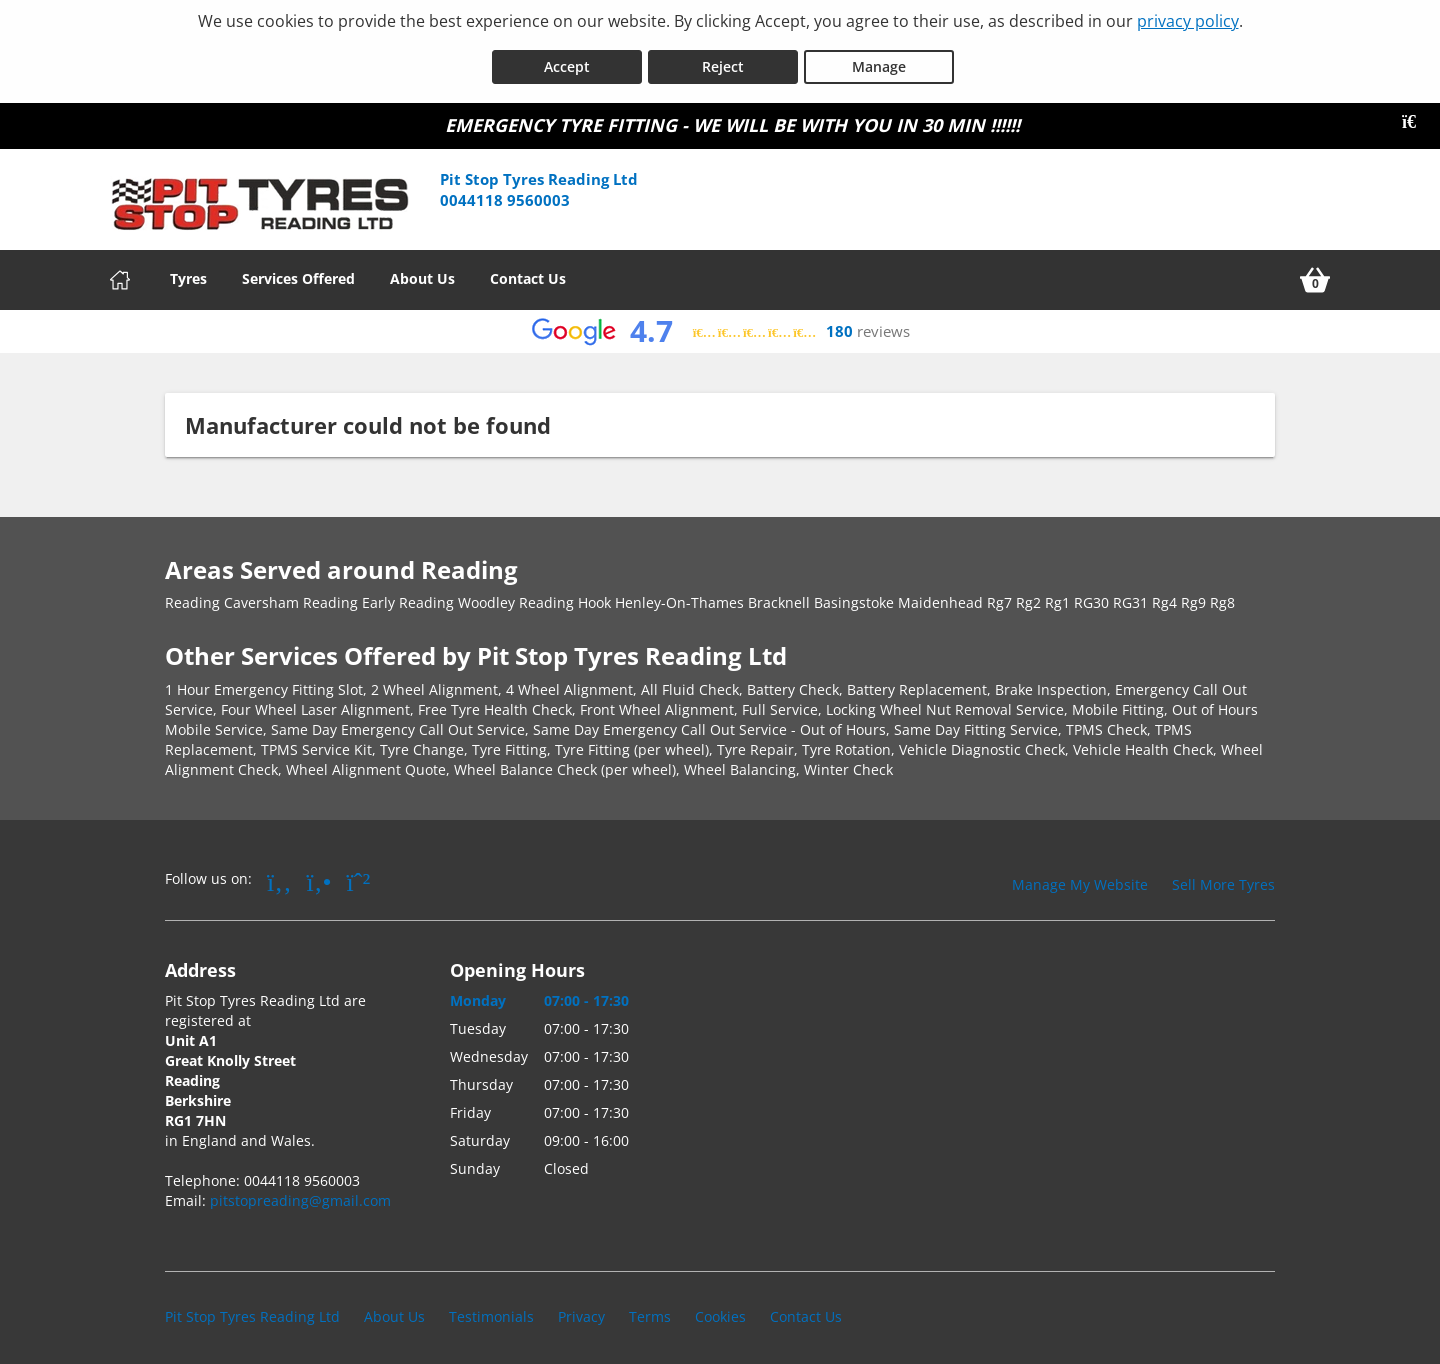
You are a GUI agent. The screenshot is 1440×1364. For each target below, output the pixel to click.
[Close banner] (1416, 114)
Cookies (720, 1308)
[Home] (120, 272)
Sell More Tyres (1223, 876)
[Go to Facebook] (279, 873)
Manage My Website (1080, 876)
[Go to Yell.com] (319, 873)
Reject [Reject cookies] (723, 58)
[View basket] (1315, 272)
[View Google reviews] (720, 323)
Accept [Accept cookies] (567, 58)
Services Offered (298, 270)
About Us (422, 270)
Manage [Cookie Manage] (879, 58)
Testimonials (491, 1308)
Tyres (188, 270)
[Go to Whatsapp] (359, 873)
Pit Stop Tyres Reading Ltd (252, 1308)
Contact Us (528, 270)
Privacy (581, 1308)
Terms (650, 1308)
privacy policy (1188, 21)
